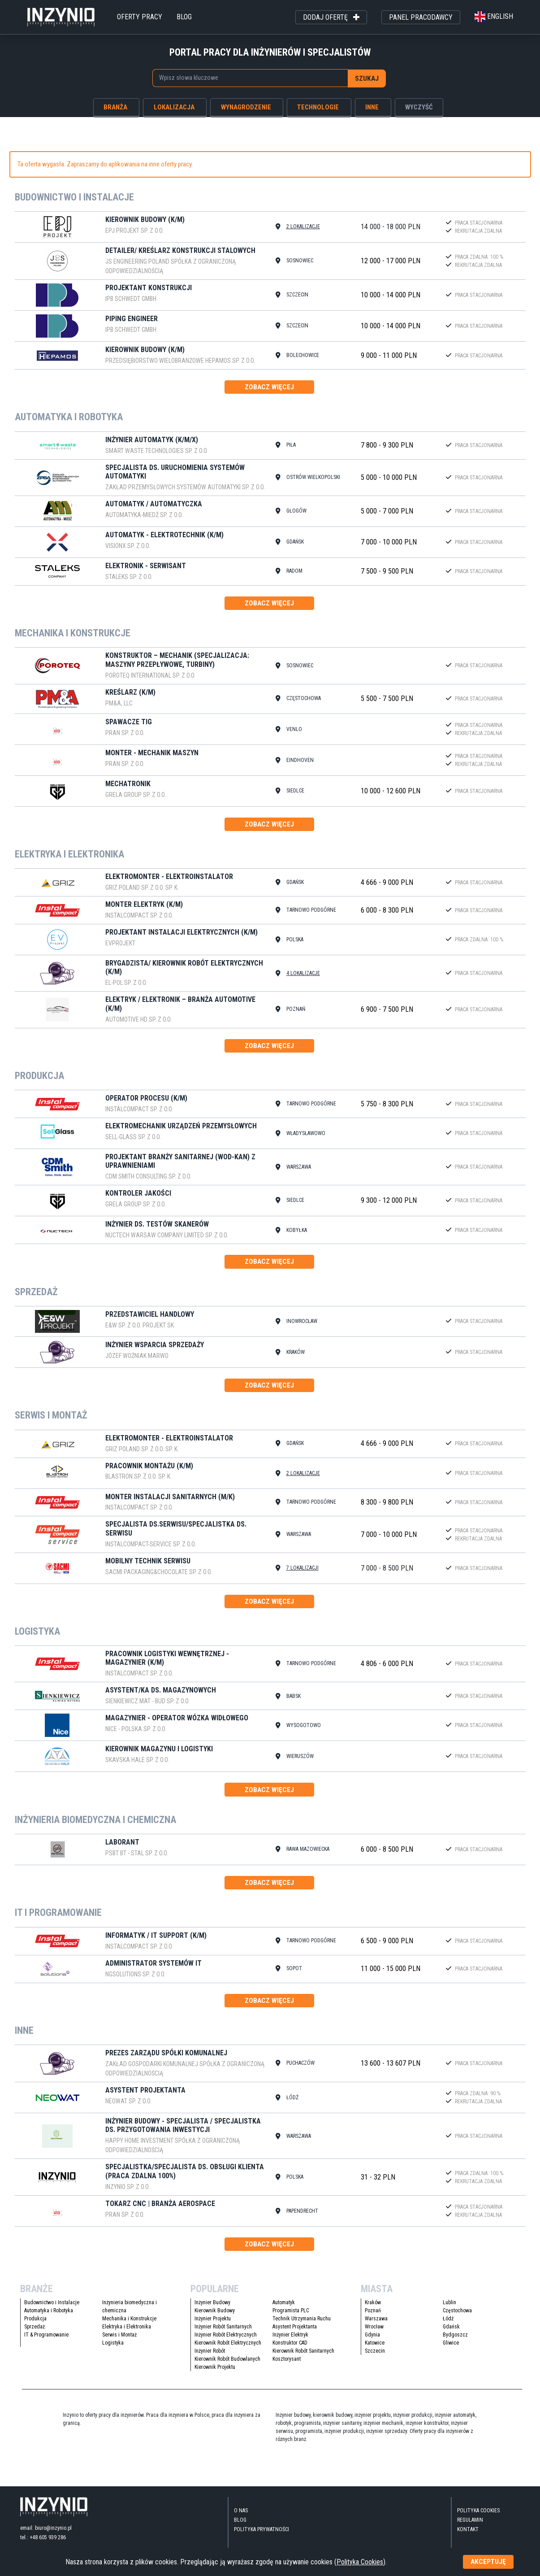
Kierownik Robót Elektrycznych (227, 2345)
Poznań (373, 2313)
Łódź (448, 2321)
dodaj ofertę (331, 17)
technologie (318, 107)
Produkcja (35, 2321)
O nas (241, 2513)
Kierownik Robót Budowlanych (227, 2361)
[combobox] (250, 78)
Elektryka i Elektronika (126, 2329)
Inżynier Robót (209, 2353)
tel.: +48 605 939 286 (43, 2540)
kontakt (468, 2532)
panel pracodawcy (421, 17)
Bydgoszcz (455, 2337)
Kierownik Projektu (214, 2370)
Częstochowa (457, 2313)
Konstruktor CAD (289, 2345)
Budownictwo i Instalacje (51, 2305)
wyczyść (419, 107)
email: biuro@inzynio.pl (46, 2530)
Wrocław (374, 2329)
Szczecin (375, 2353)
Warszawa (376, 2321)
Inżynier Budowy (212, 2305)
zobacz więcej (269, 387)
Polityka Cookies (478, 2513)
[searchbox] (246, 78)
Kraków (373, 2305)
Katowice (374, 2345)
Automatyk (283, 2305)
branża (115, 107)
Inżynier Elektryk (290, 2337)
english (494, 16)
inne (372, 107)
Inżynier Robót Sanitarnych (223, 2329)
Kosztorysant (286, 2361)
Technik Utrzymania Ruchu (301, 2321)
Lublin (449, 2305)
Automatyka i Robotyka (48, 2313)
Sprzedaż (34, 2329)
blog (184, 17)
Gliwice (451, 2345)
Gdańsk (451, 2329)
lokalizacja (174, 107)
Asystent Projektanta (294, 2329)
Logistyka (113, 2345)
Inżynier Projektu (212, 2321)
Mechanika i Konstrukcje (129, 2321)
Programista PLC (290, 2313)
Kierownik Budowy (214, 2313)
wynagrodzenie (246, 107)
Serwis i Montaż (119, 2337)
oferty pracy (139, 17)
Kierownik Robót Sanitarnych (303, 2353)
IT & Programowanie (46, 2337)
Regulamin (470, 2522)
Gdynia (372, 2337)
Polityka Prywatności (261, 2532)
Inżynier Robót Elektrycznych (225, 2337)
